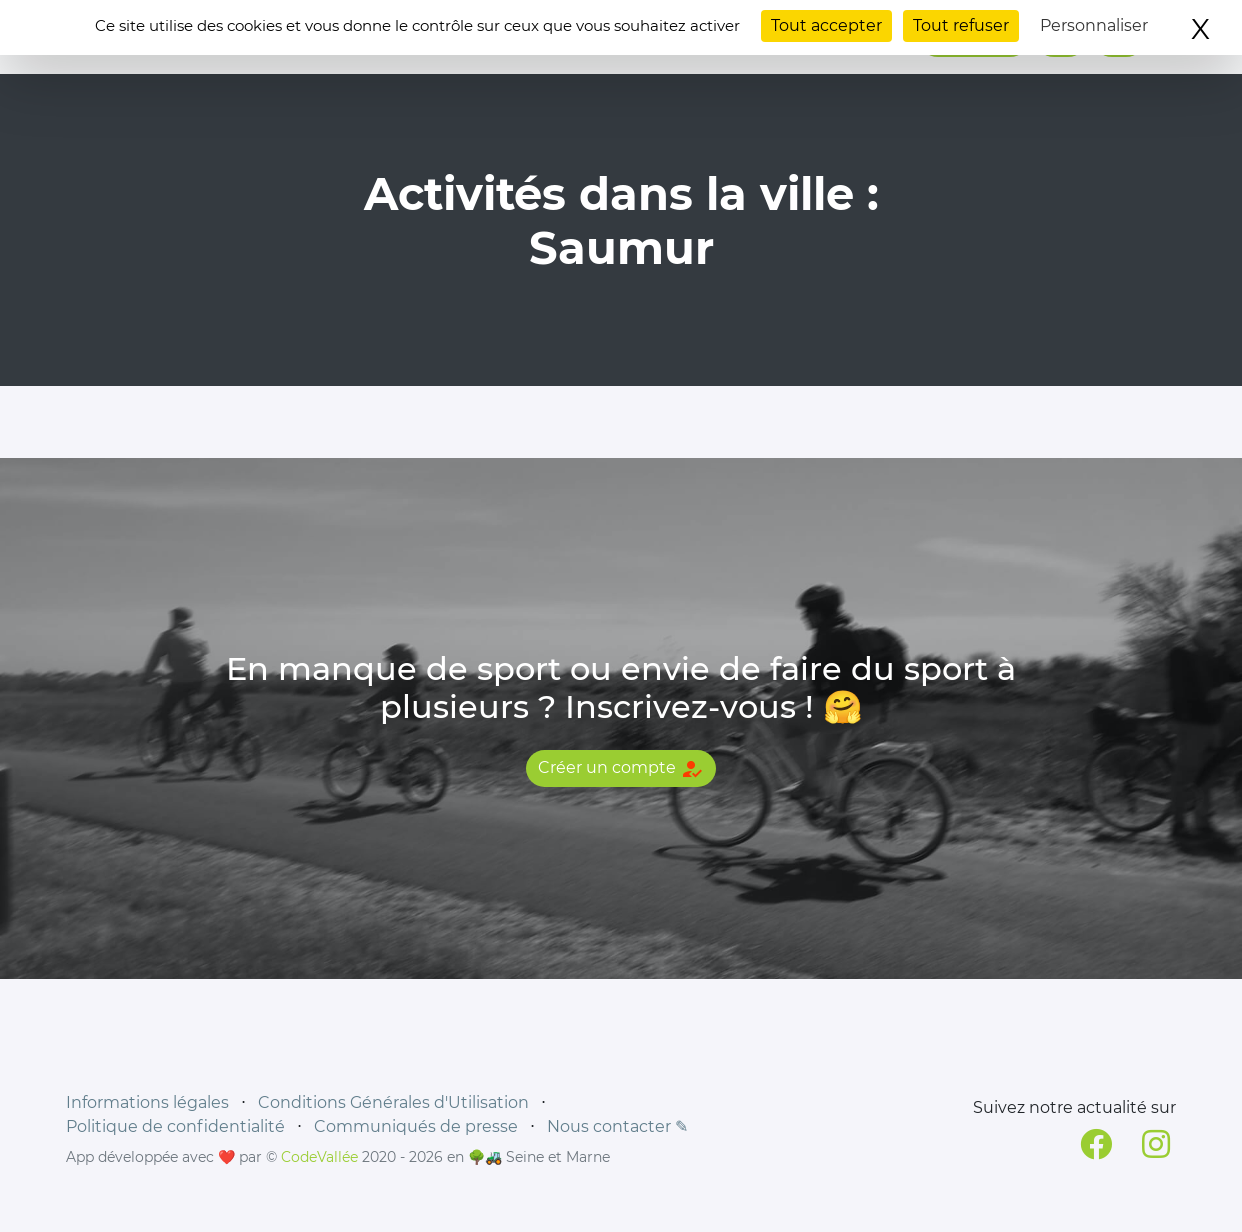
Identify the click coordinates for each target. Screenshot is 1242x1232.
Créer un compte (621, 769)
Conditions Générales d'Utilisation (393, 1102)
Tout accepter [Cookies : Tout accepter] (826, 25)
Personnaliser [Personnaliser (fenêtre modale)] (1094, 25)
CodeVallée (319, 1157)
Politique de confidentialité (175, 1126)
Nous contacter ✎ (617, 1126)
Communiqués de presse (416, 1126)
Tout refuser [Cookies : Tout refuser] (961, 25)
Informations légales (147, 1102)
